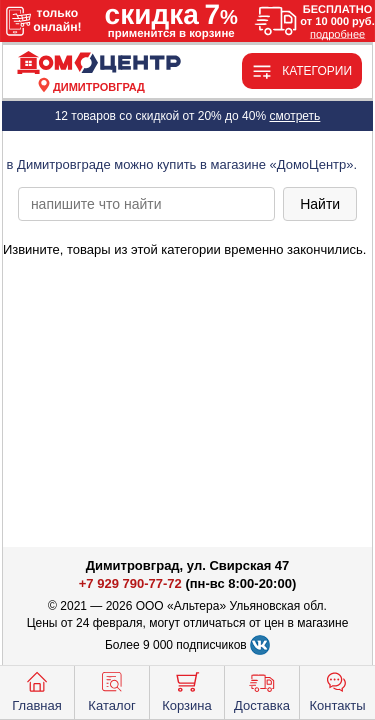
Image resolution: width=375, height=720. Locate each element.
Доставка (262, 690)
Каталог (111, 690)
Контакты (337, 690)
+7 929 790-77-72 (130, 583)
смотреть (294, 116)
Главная (36, 690)
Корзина (187, 690)
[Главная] (99, 63)
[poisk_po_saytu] (146, 204)
